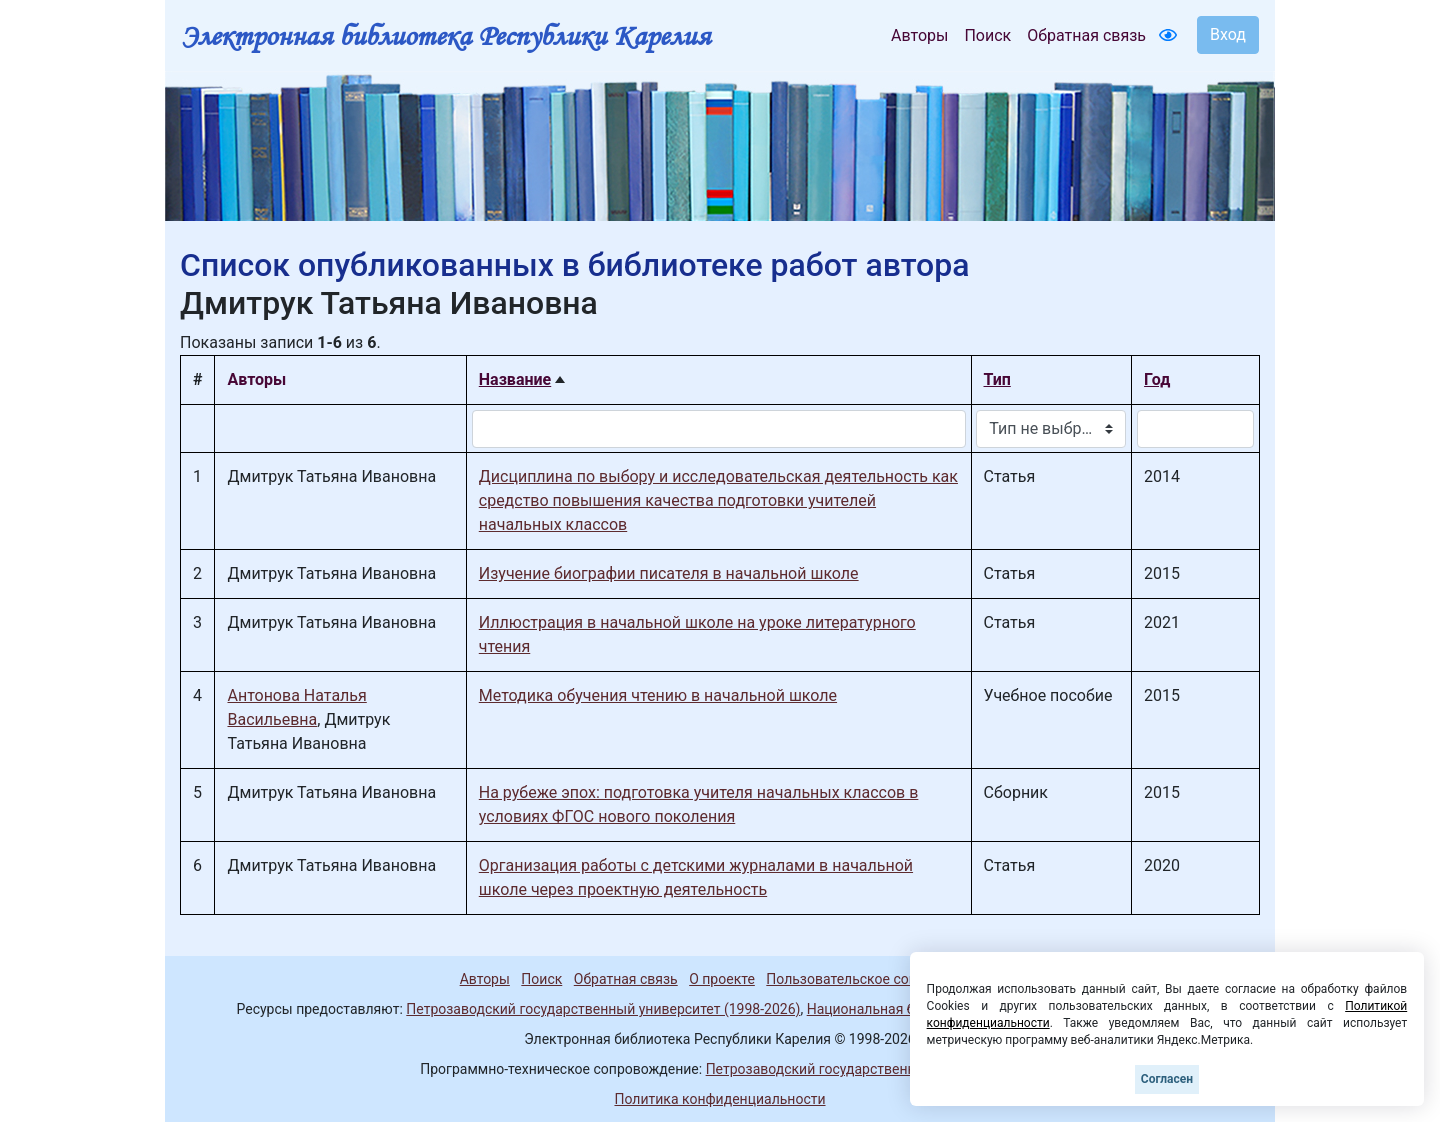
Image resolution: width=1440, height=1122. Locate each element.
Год (1157, 379)
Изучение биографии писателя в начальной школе (669, 573)
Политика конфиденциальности (719, 1099)
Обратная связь (1086, 35)
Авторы (919, 35)
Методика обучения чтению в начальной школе (658, 695)
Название (515, 379)
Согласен (1167, 1079)
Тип (997, 379)
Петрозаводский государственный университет (863, 1069)
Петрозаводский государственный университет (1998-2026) (603, 1009)
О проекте (722, 979)
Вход (1228, 34)
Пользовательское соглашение (869, 979)
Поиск (987, 35)
